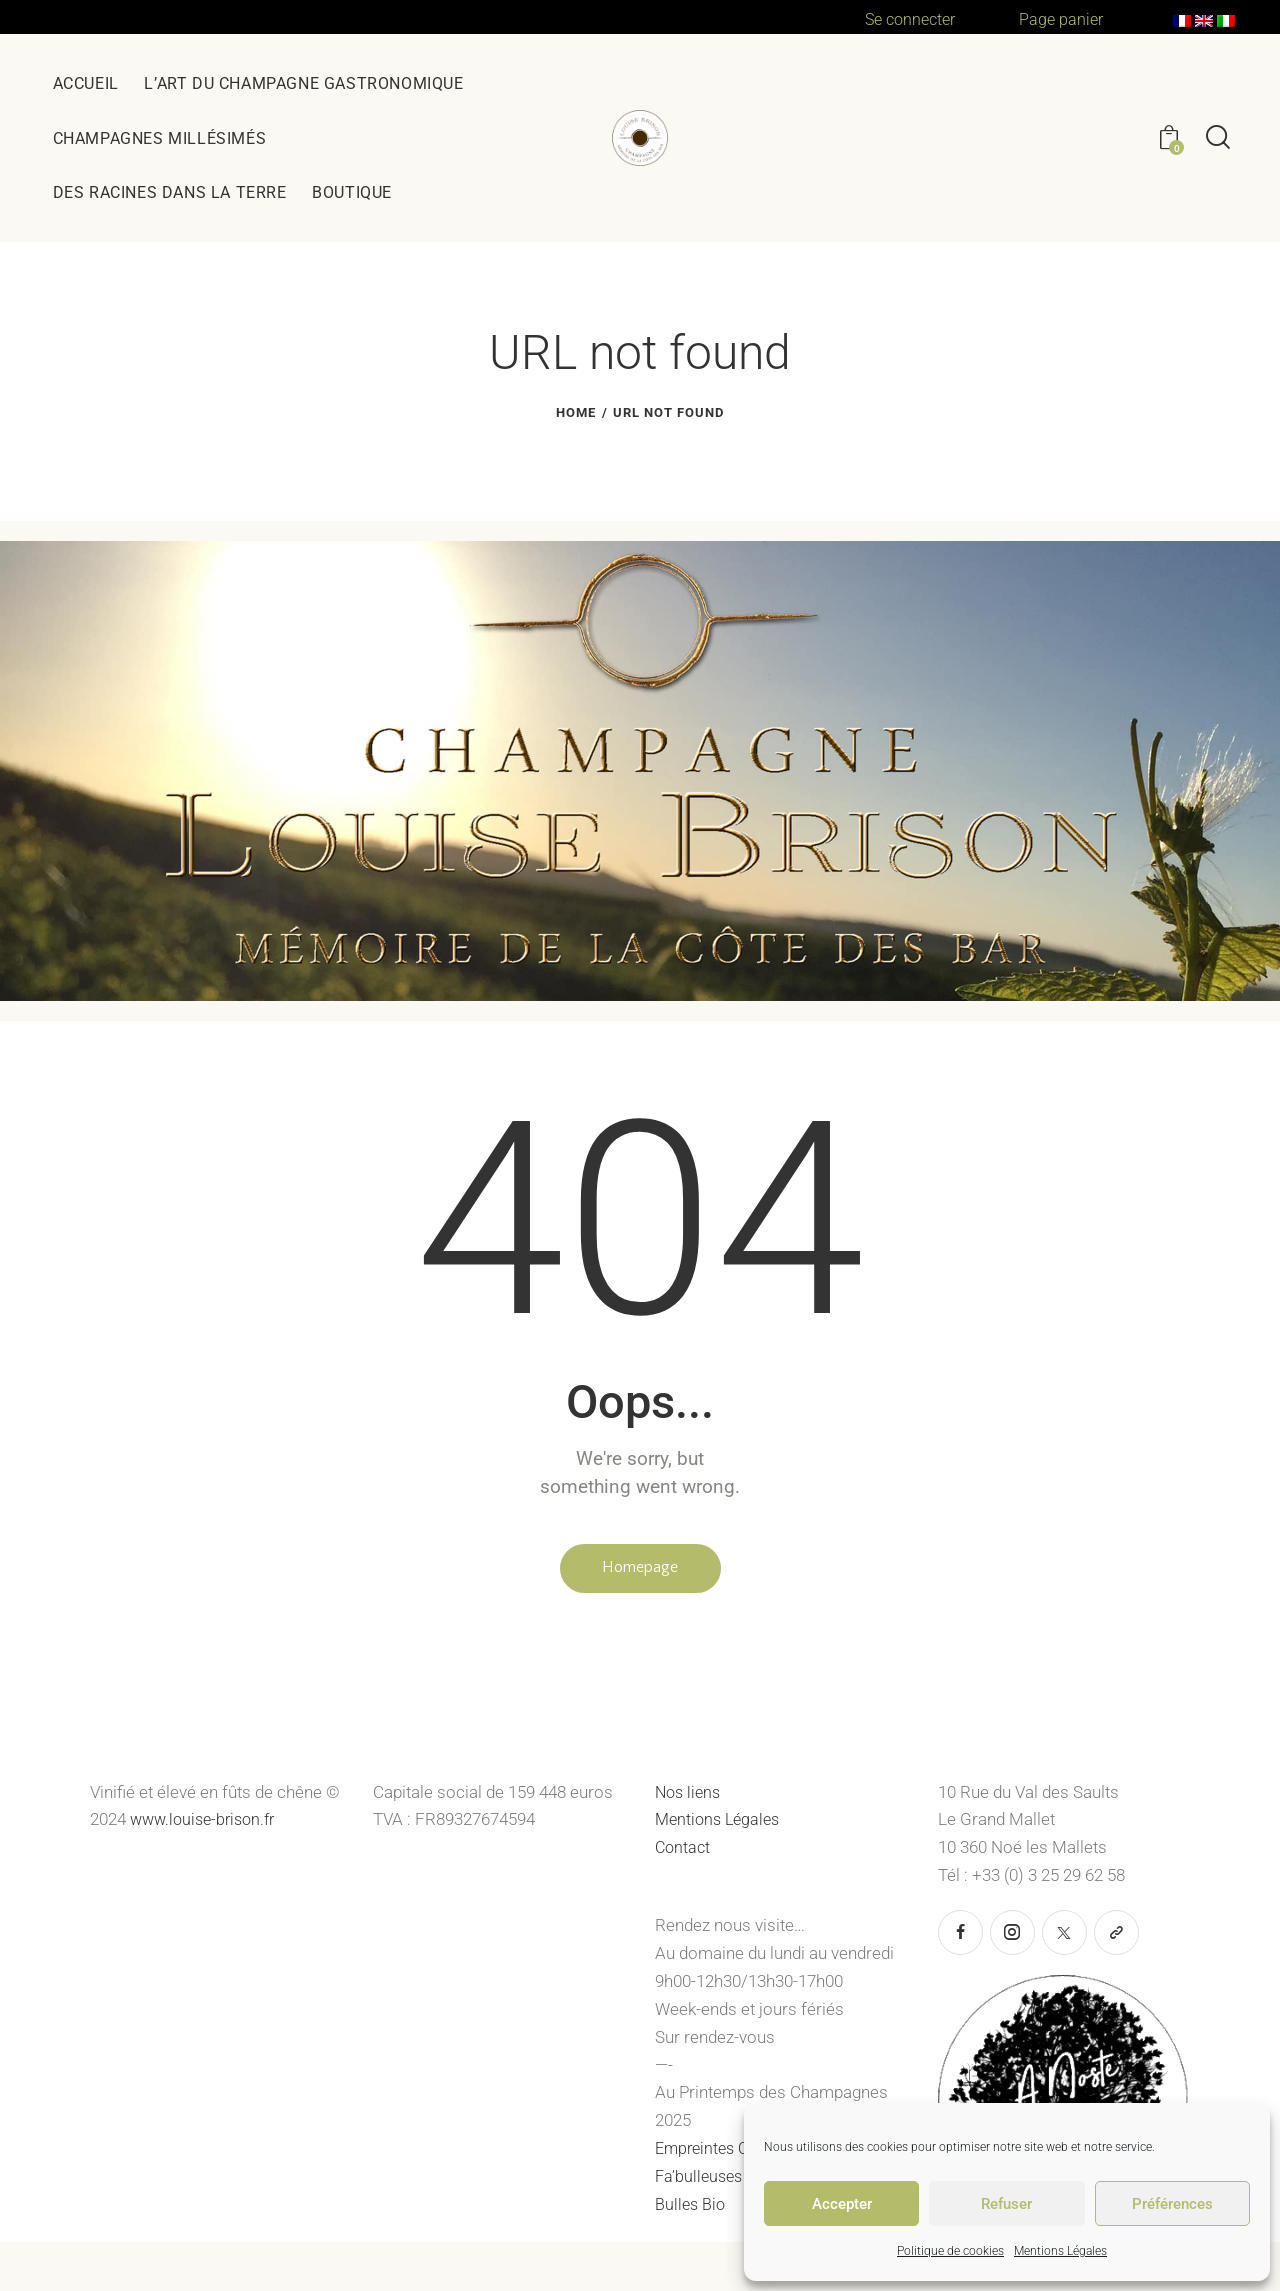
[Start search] (1218, 138)
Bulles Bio (693, 2209)
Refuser (1006, 2204)
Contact (684, 1852)
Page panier (1062, 19)
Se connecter (914, 19)
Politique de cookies (950, 2251)
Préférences (1172, 2204)
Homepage (640, 1570)
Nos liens (690, 1797)
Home (576, 412)
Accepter (842, 2204)
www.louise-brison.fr (207, 1825)
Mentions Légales (1060, 2251)
